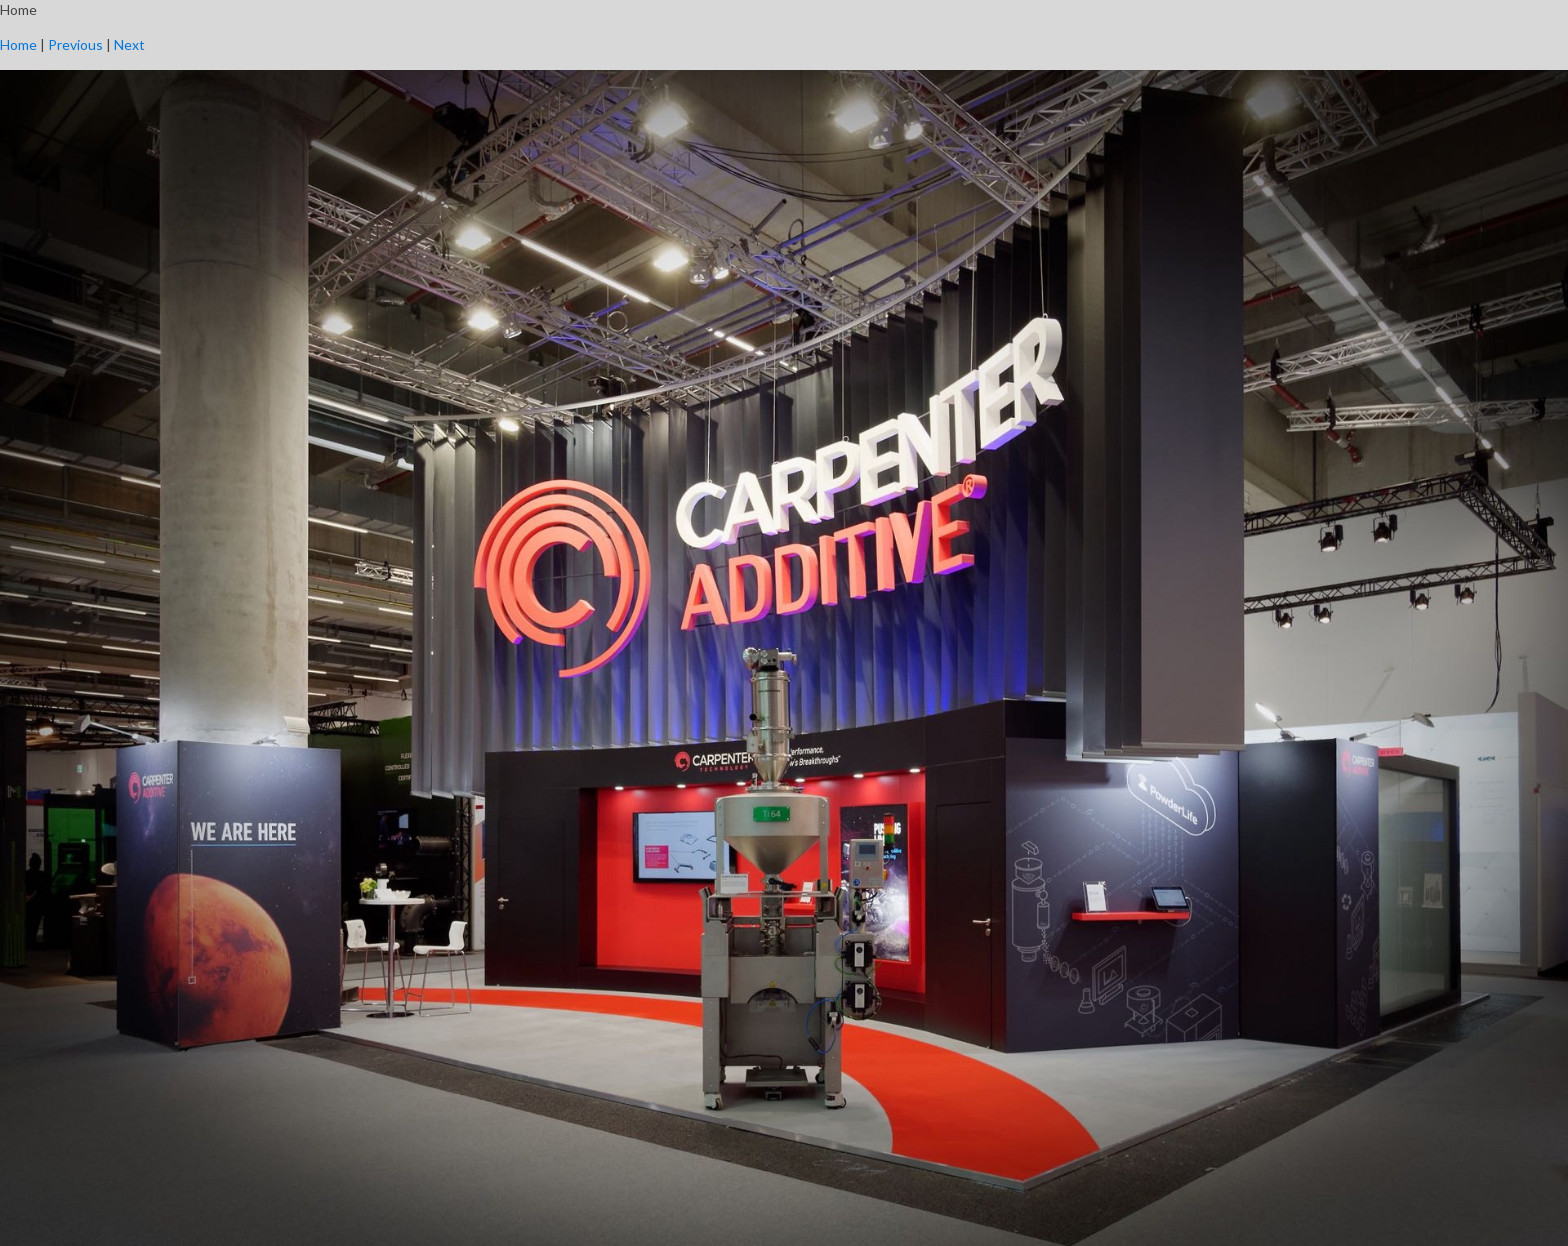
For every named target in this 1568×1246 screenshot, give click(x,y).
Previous (75, 44)
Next (129, 44)
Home (18, 44)
